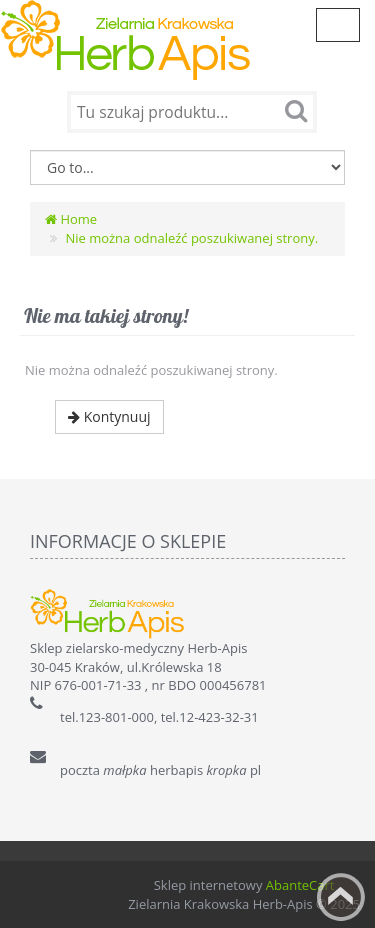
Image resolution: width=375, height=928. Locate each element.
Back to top (341, 897)
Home (71, 219)
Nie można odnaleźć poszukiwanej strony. (191, 238)
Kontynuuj (109, 416)
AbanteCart (300, 885)
